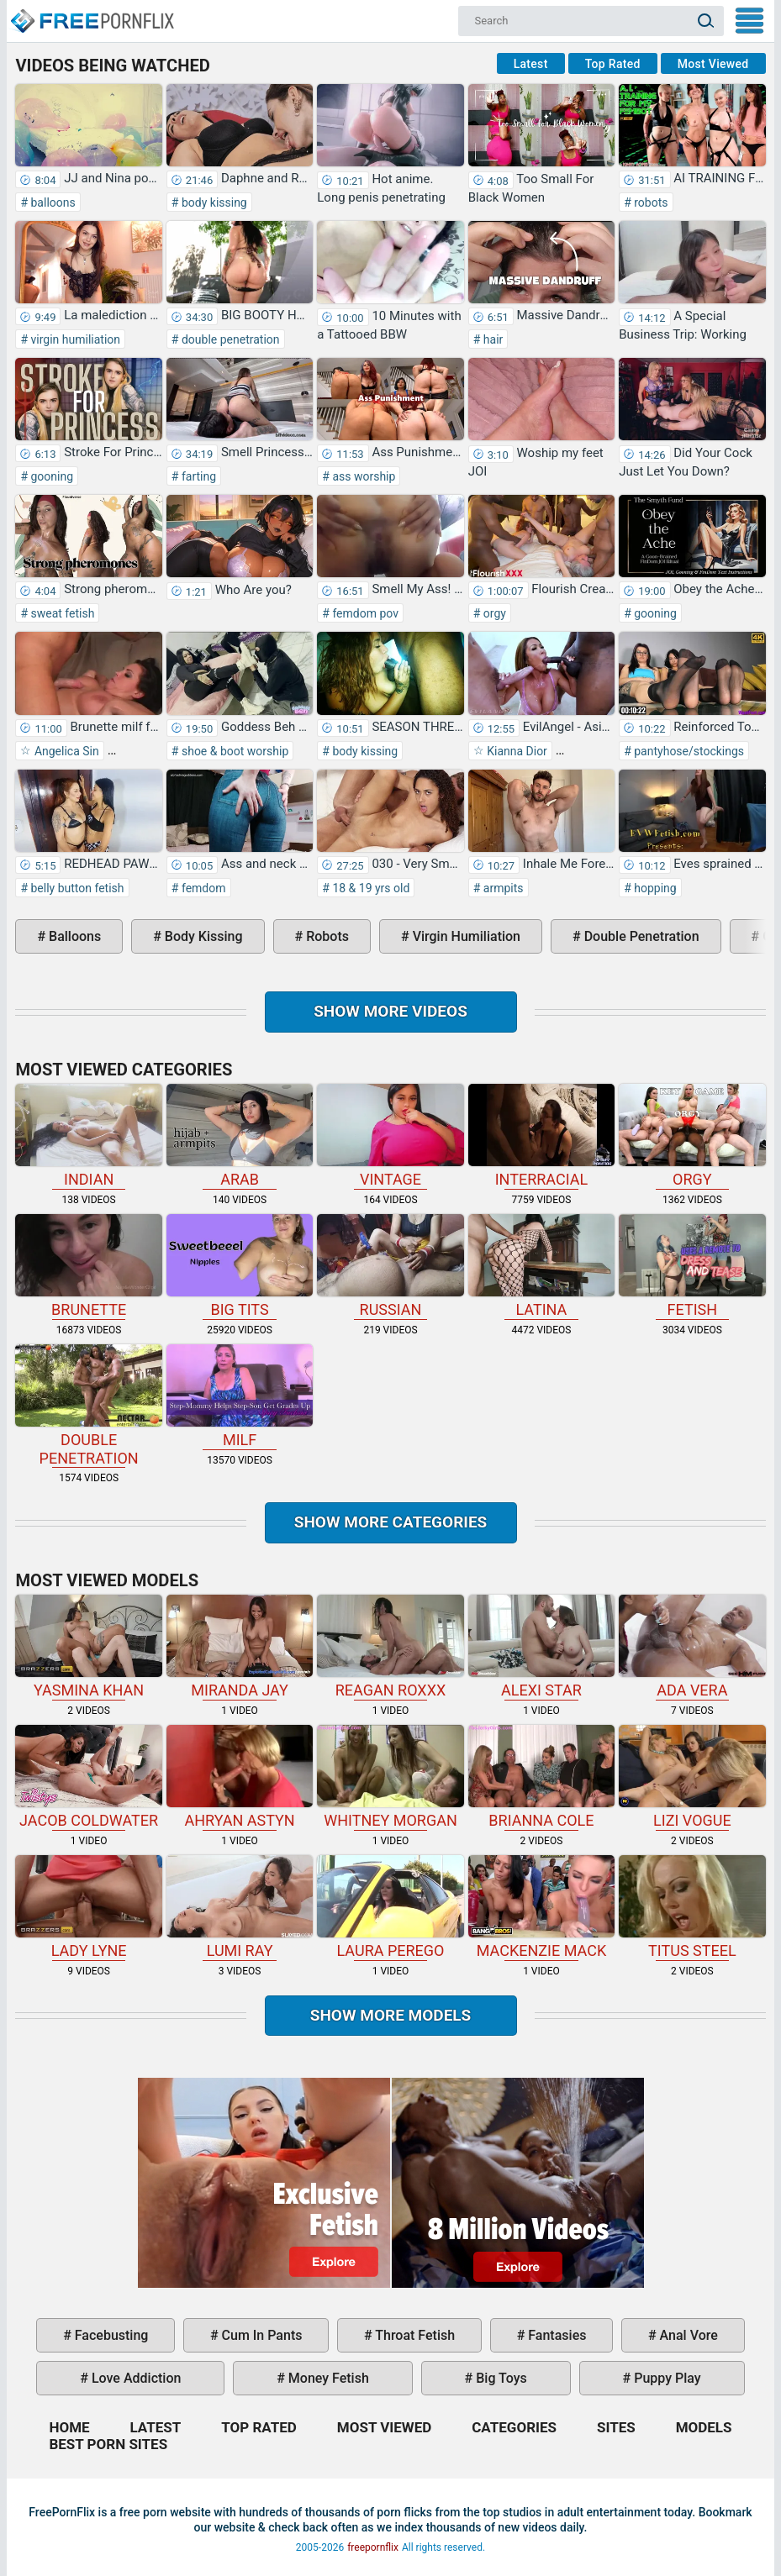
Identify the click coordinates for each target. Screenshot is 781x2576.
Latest (531, 64)
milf (239, 1396)
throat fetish (413, 2335)
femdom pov (364, 613)
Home (91, 13)
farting (197, 476)
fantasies (555, 2335)
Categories (514, 2427)
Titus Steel (692, 1907)
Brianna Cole (541, 1777)
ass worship (362, 476)
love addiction (134, 2378)
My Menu (749, 20)
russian (390, 1266)
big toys (499, 2378)
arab (239, 1136)
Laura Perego (390, 1907)
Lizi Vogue (692, 1777)
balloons (52, 202)
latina (541, 1266)
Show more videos (390, 1011)
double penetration (228, 339)
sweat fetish (61, 613)
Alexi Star (541, 1647)
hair (491, 339)
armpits (501, 888)
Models (704, 2427)
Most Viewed (713, 64)
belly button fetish (76, 888)
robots (649, 202)
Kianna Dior (515, 751)
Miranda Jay (239, 1647)
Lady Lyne (88, 1907)
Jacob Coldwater (88, 1777)
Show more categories (391, 1522)
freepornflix (372, 2547)
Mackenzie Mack (541, 1907)
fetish (692, 1266)
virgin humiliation (74, 339)
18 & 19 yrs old (369, 888)
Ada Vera (692, 1647)
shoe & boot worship (233, 751)
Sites (616, 2427)
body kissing (212, 202)
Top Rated (613, 64)
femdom (201, 888)
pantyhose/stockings (687, 751)
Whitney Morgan (390, 1777)
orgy (493, 613)
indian (88, 1136)
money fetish (327, 2378)
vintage (390, 1136)
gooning (50, 476)
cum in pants (261, 2335)
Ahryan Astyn (239, 1777)
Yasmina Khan (88, 1647)
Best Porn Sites (108, 2444)
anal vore (687, 2335)
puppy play (665, 2378)
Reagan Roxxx (390, 1647)
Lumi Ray (239, 1907)
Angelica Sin (64, 751)
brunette (88, 1266)
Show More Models (391, 2015)
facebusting (110, 2335)
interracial (541, 1136)
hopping (654, 888)
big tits (239, 1266)
